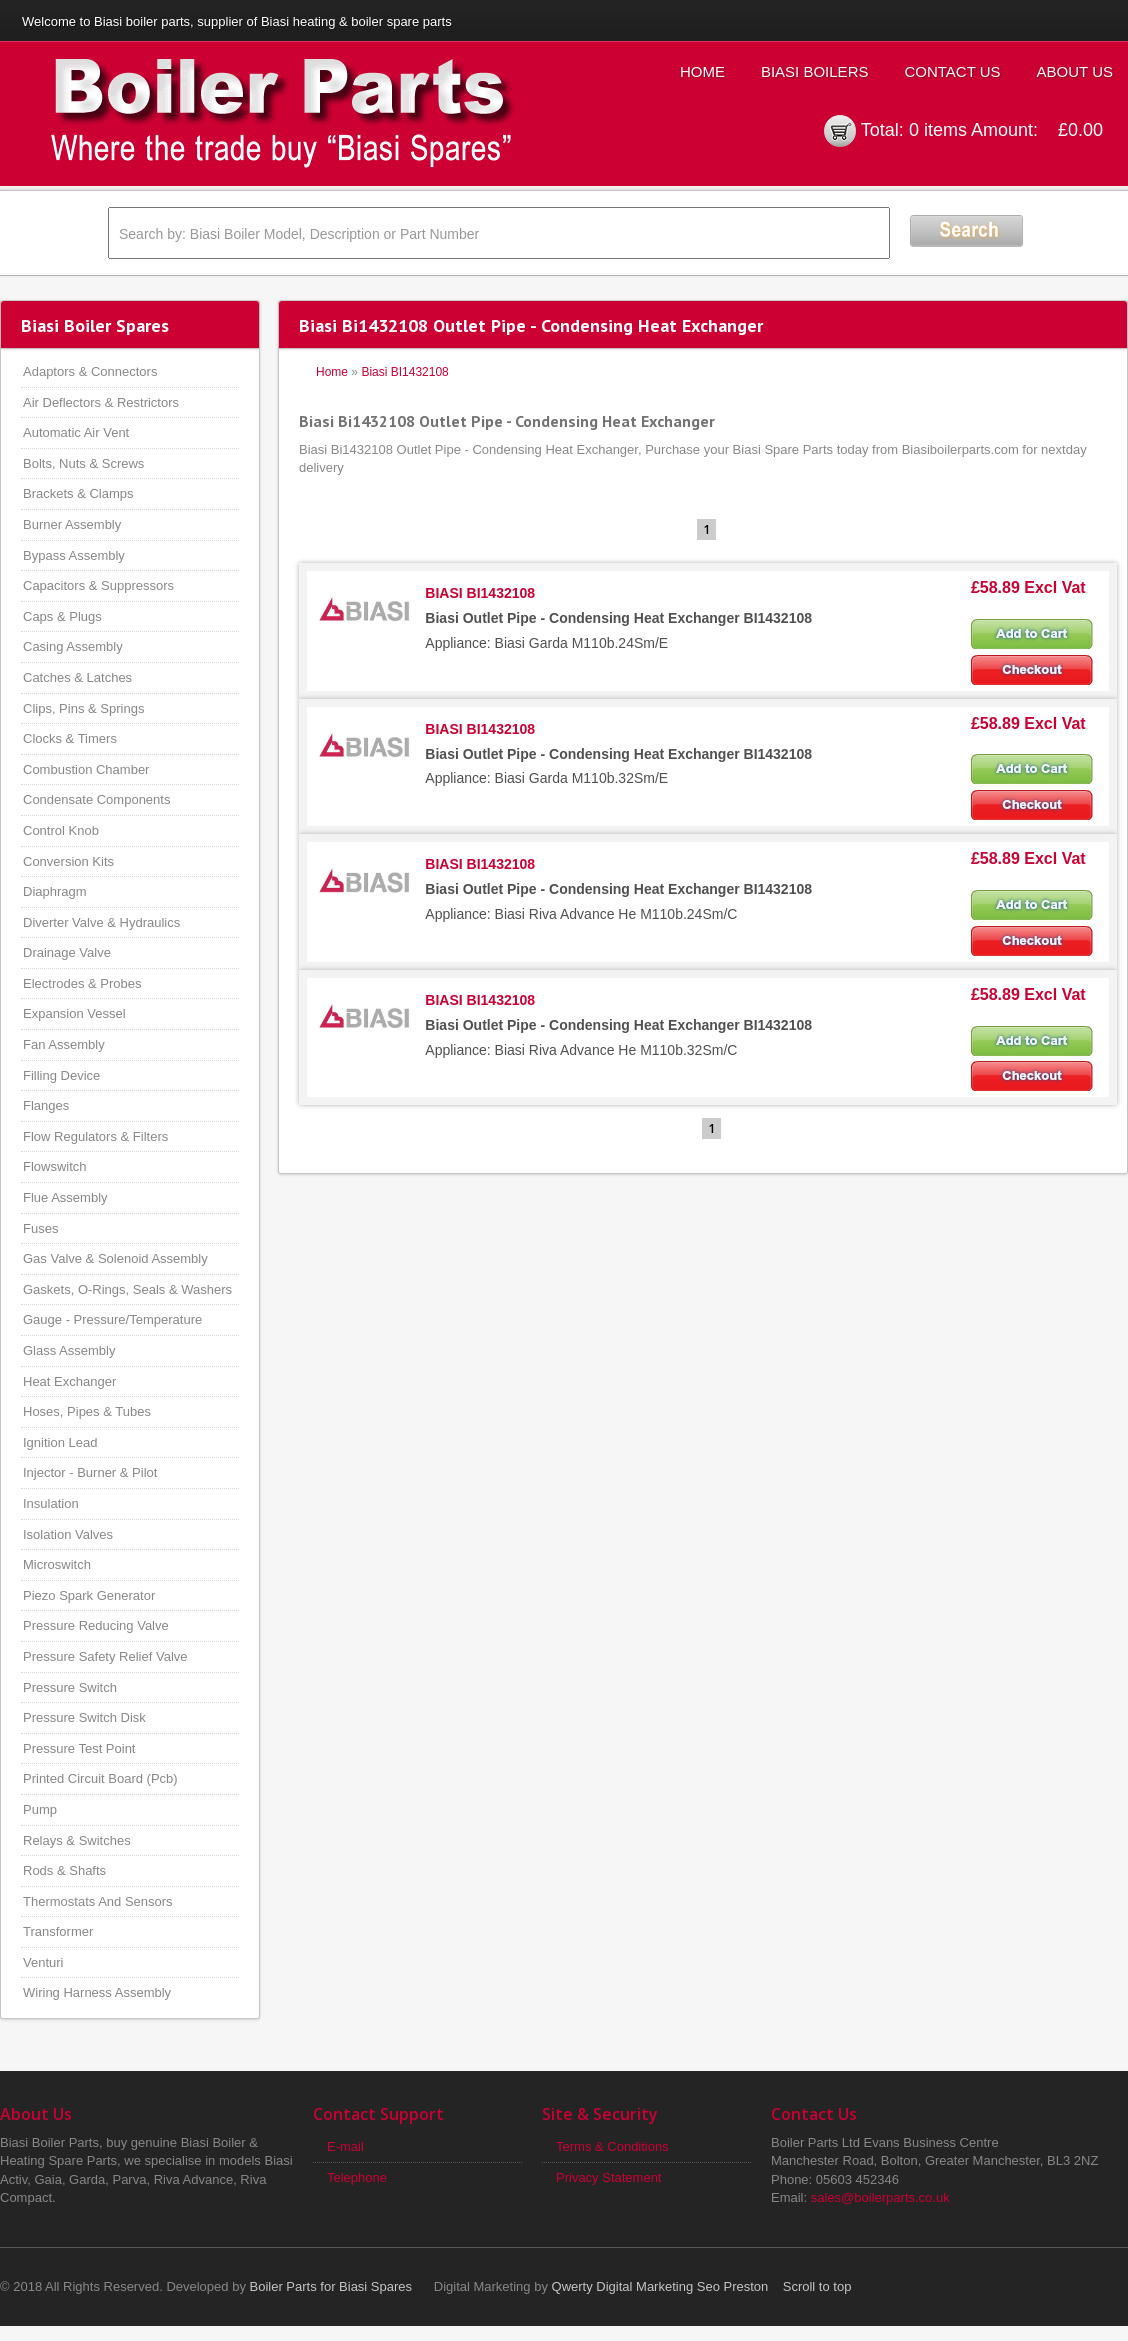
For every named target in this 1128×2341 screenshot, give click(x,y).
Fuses (40, 1228)
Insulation (51, 1503)
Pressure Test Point (79, 1748)
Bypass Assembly (74, 555)
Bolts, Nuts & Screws (83, 463)
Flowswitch (55, 1166)
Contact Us (952, 71)
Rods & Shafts (64, 1870)
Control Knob (61, 830)
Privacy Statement (609, 2177)
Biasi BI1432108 (404, 372)
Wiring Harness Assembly (97, 1992)
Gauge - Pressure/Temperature (112, 1319)
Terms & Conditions (612, 2146)
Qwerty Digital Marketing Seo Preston (660, 2286)
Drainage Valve (67, 952)
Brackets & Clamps (78, 493)
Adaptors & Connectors (90, 371)
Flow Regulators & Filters (95, 1136)
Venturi (43, 1962)
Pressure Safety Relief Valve (105, 1656)
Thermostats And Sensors (98, 1901)
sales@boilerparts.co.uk (880, 2197)
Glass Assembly (69, 1350)
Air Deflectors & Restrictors (101, 402)
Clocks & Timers (70, 738)
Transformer (58, 1931)
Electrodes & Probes (82, 983)
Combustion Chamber (86, 769)
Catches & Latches (77, 677)
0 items (938, 130)
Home (702, 71)
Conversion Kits (68, 861)
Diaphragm (55, 891)
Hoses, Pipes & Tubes (87, 1411)
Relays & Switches (77, 1840)
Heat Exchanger (69, 1381)
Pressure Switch (70, 1687)
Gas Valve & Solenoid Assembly (115, 1258)
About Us (1075, 71)
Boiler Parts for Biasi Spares (331, 2286)
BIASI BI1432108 (480, 593)
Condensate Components (96, 799)
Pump (40, 1809)
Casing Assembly (73, 646)
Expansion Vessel (74, 1013)
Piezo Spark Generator (89, 1595)
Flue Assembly (65, 1197)
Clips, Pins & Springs (83, 708)
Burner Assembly (72, 524)
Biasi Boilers (815, 71)
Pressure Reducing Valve (96, 1625)
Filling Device (61, 1075)
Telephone (357, 2177)
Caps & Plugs (62, 616)
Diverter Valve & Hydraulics (101, 922)
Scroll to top (817, 2286)
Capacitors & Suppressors (98, 585)
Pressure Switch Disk (84, 1717)
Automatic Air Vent (76, 432)
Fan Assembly (64, 1044)
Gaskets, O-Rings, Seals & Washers (127, 1289)
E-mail (345, 2146)
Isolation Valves (68, 1534)
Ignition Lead (60, 1442)
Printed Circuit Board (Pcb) (100, 1778)
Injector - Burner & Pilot (90, 1472)
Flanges (46, 1105)
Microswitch (57, 1564)
